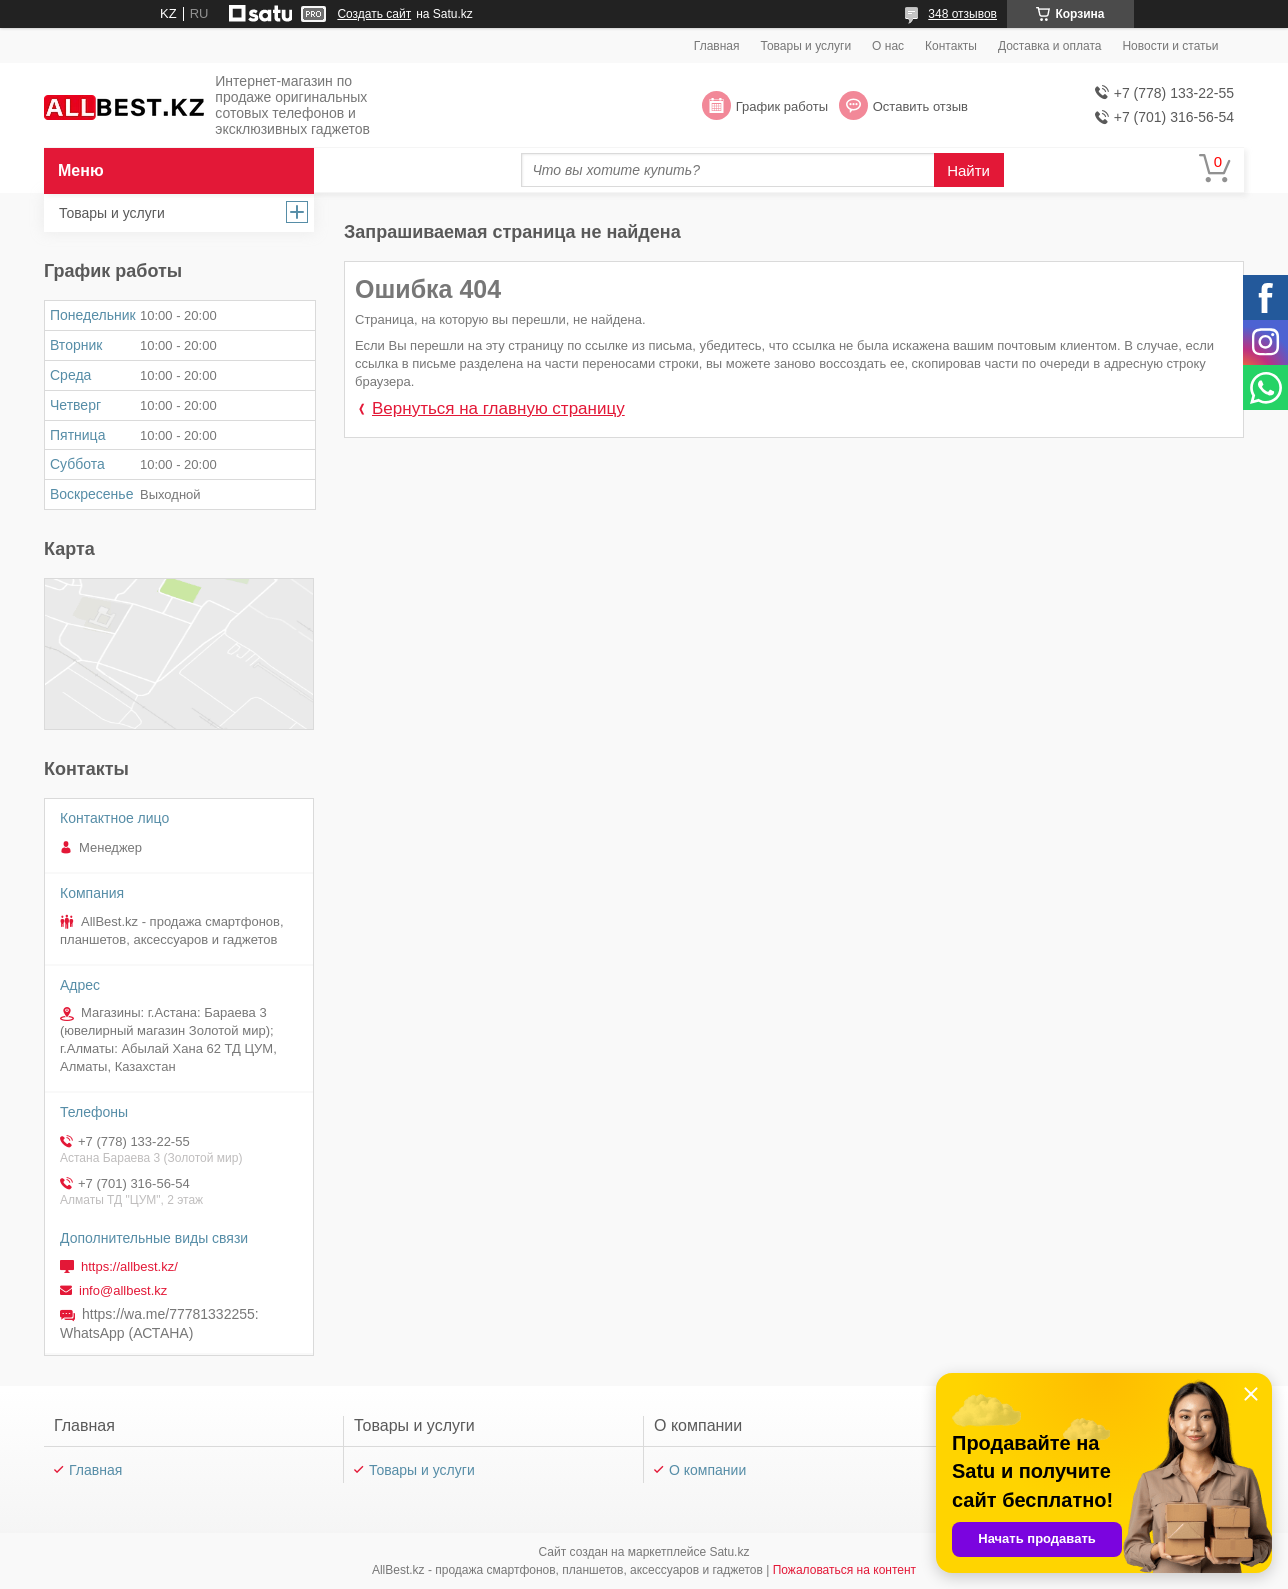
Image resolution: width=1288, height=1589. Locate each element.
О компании (707, 1470)
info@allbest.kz (123, 1290)
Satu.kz (729, 1552)
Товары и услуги (806, 46)
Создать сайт (374, 14)
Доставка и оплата (1050, 46)
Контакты (951, 46)
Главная (717, 46)
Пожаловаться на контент (844, 1570)
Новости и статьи (1170, 46)
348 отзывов (962, 14)
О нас (888, 46)
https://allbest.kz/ (129, 1266)
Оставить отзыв (920, 106)
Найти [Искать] (968, 170)
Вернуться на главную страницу (498, 408)
